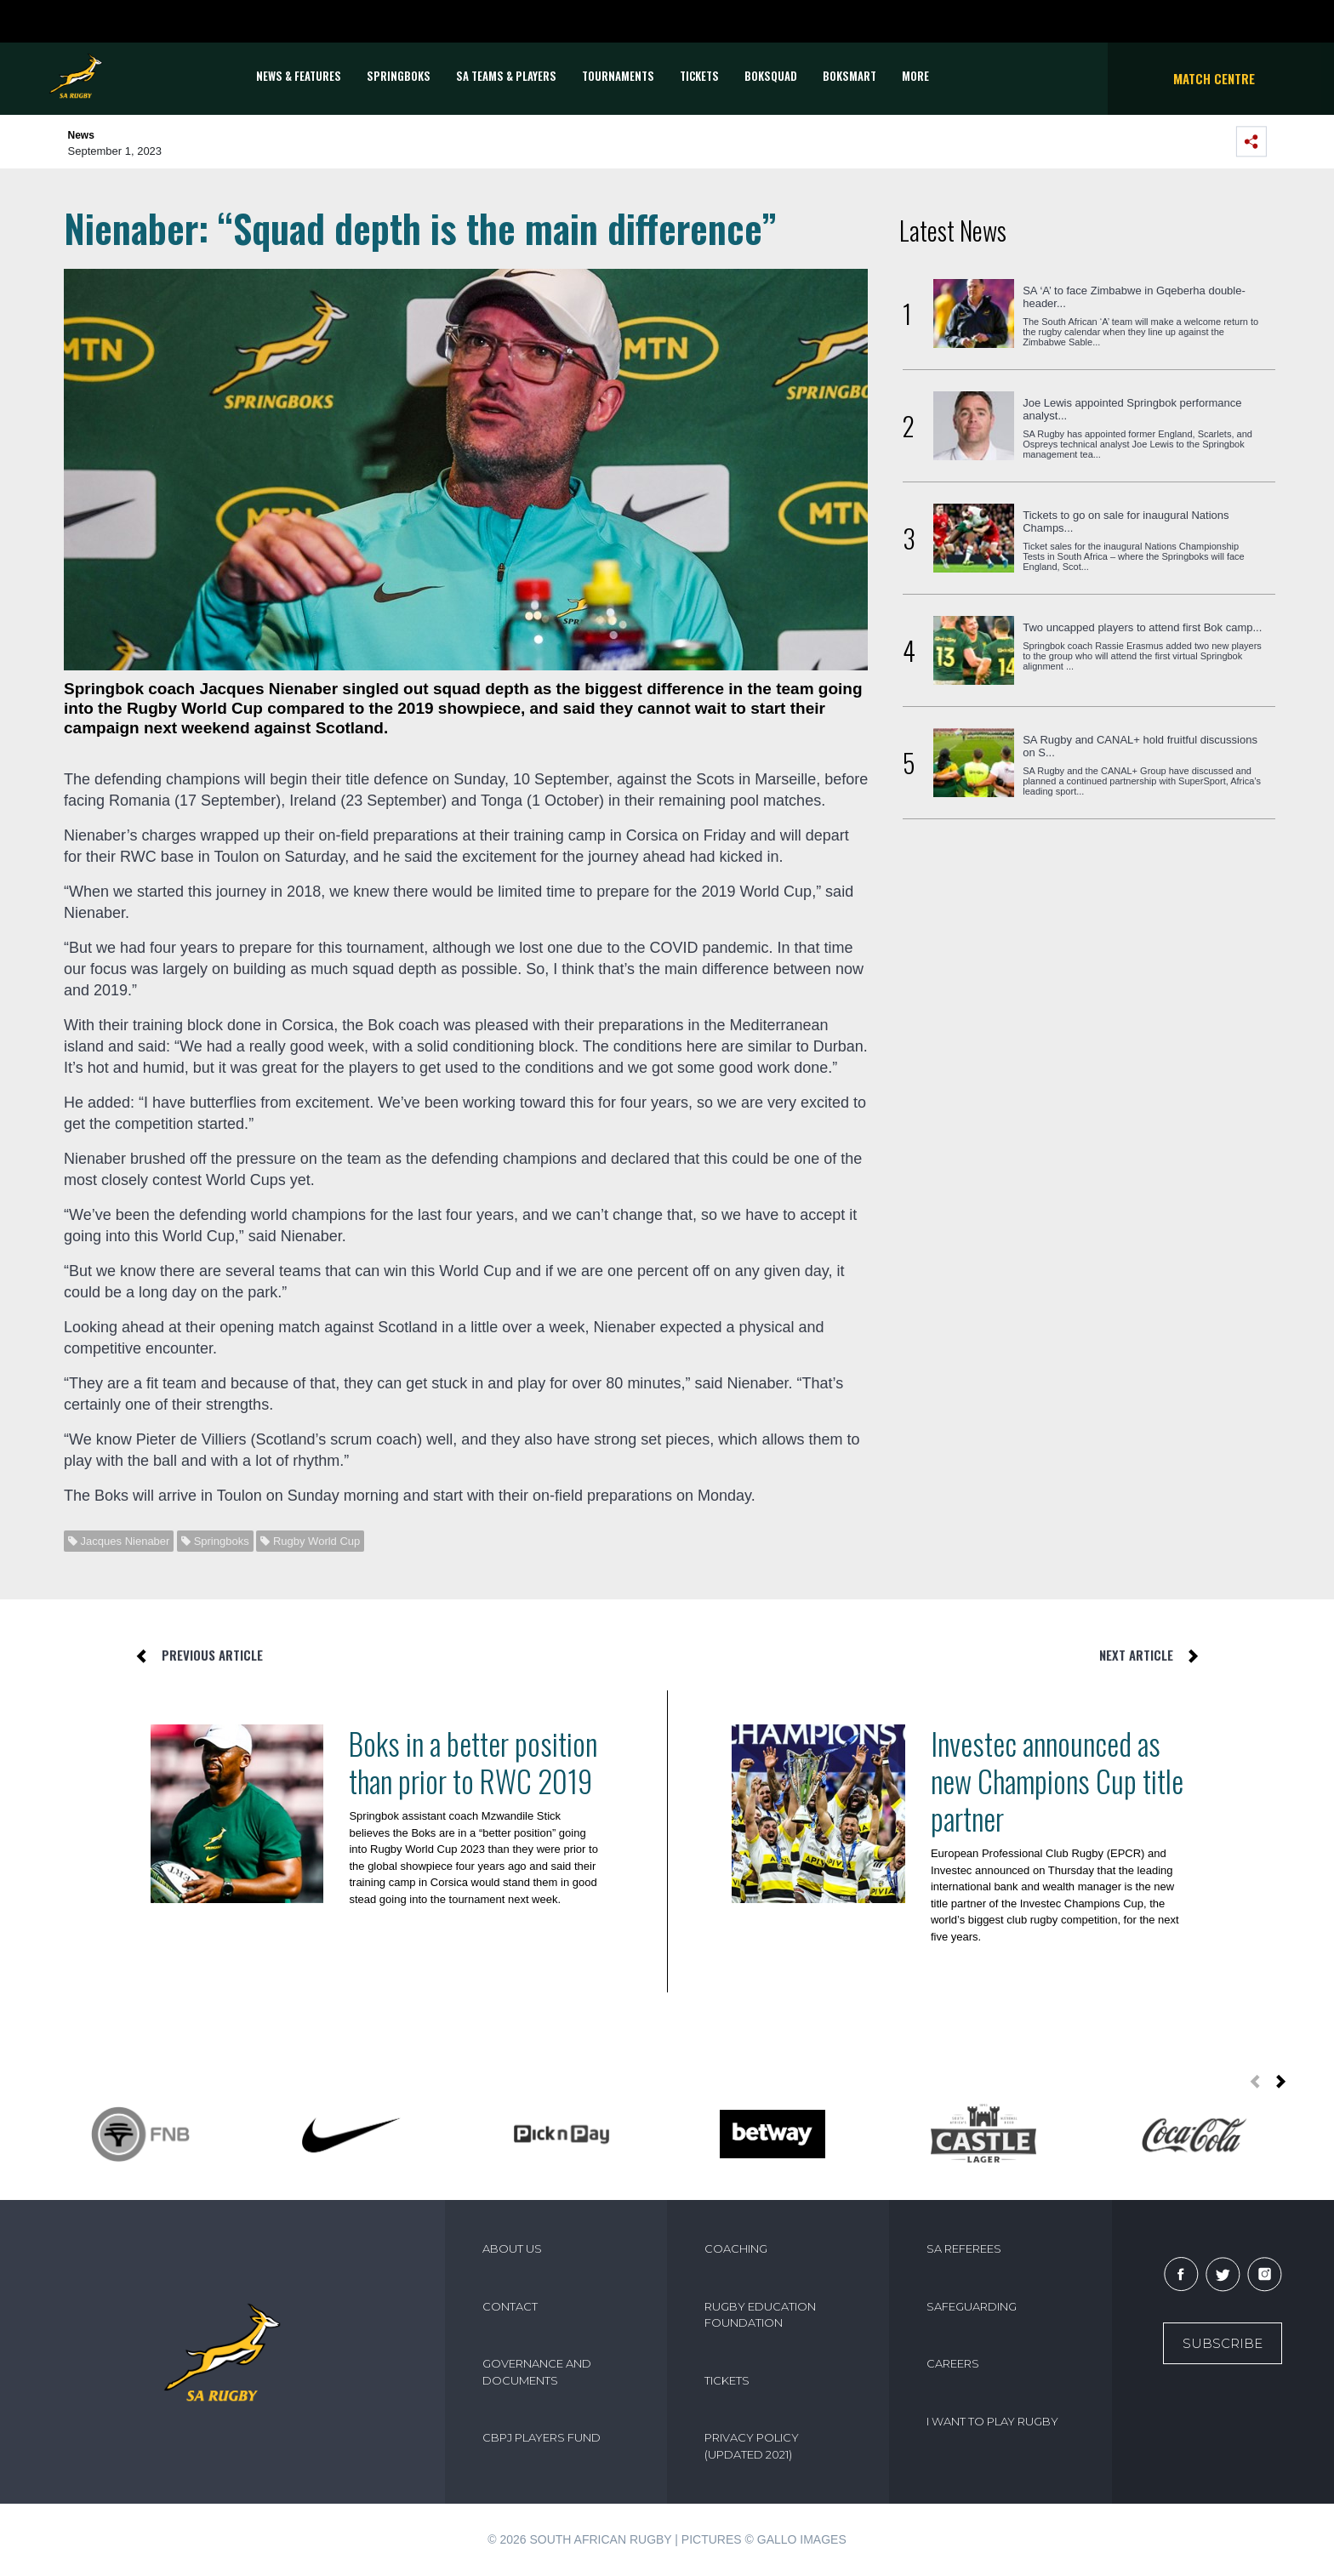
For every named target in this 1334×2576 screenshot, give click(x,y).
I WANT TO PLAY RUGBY (992, 2421)
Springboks (398, 75)
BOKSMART (849, 75)
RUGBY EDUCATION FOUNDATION (760, 2315)
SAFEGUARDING (971, 2306)
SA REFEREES (963, 2248)
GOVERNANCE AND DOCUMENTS (536, 2372)
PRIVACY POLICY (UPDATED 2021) (751, 2446)
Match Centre (1214, 78)
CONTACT (510, 2306)
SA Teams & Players (506, 75)
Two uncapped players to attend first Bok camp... (1142, 627)
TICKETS (699, 75)
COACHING (735, 2248)
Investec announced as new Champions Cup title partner (1057, 1780)
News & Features (298, 75)
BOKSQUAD (770, 75)
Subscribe (1223, 2343)
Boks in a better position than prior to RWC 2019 (473, 1762)
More (915, 75)
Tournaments (618, 75)
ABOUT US (512, 2248)
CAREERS (952, 2363)
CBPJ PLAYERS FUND (541, 2437)
